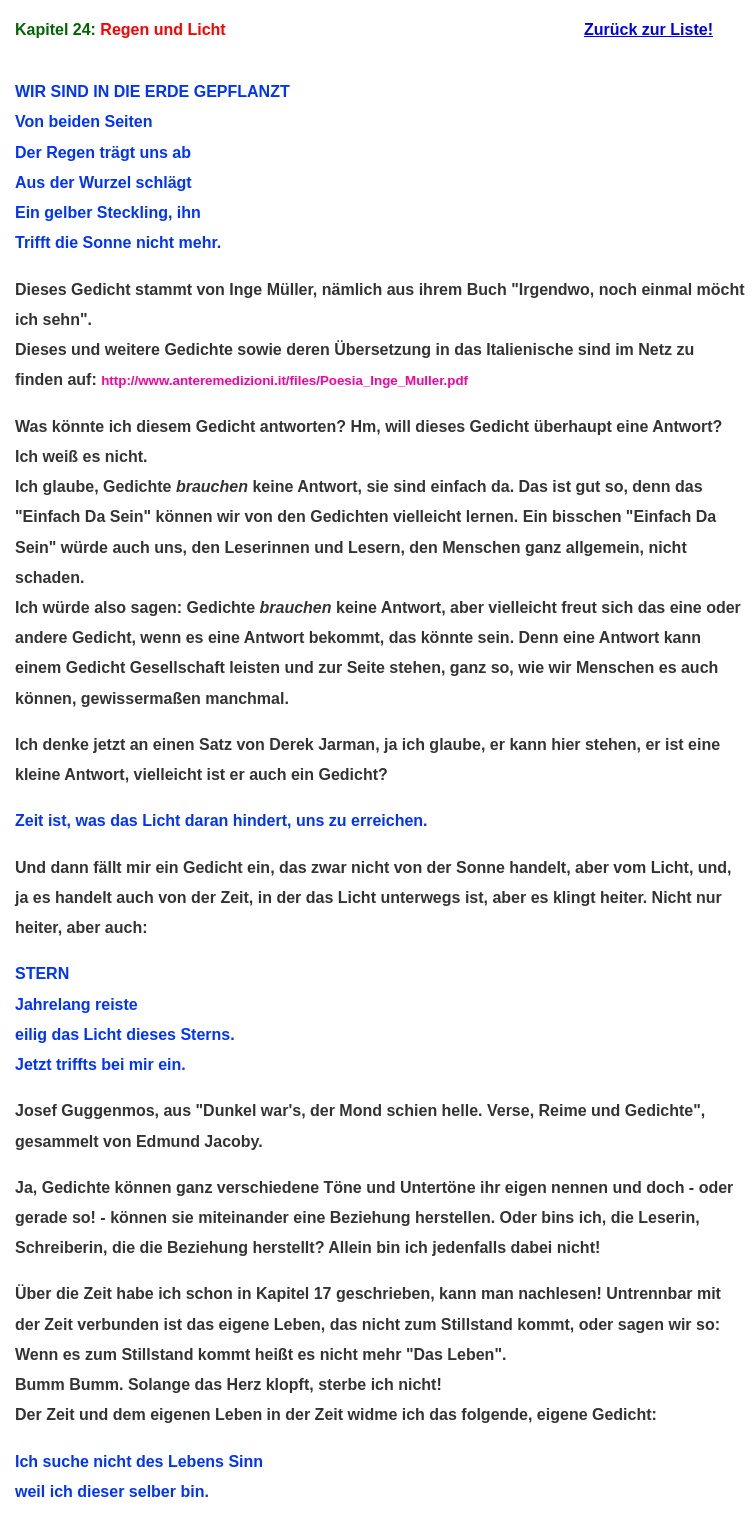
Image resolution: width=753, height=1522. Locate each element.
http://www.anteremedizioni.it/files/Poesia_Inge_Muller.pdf (284, 380)
